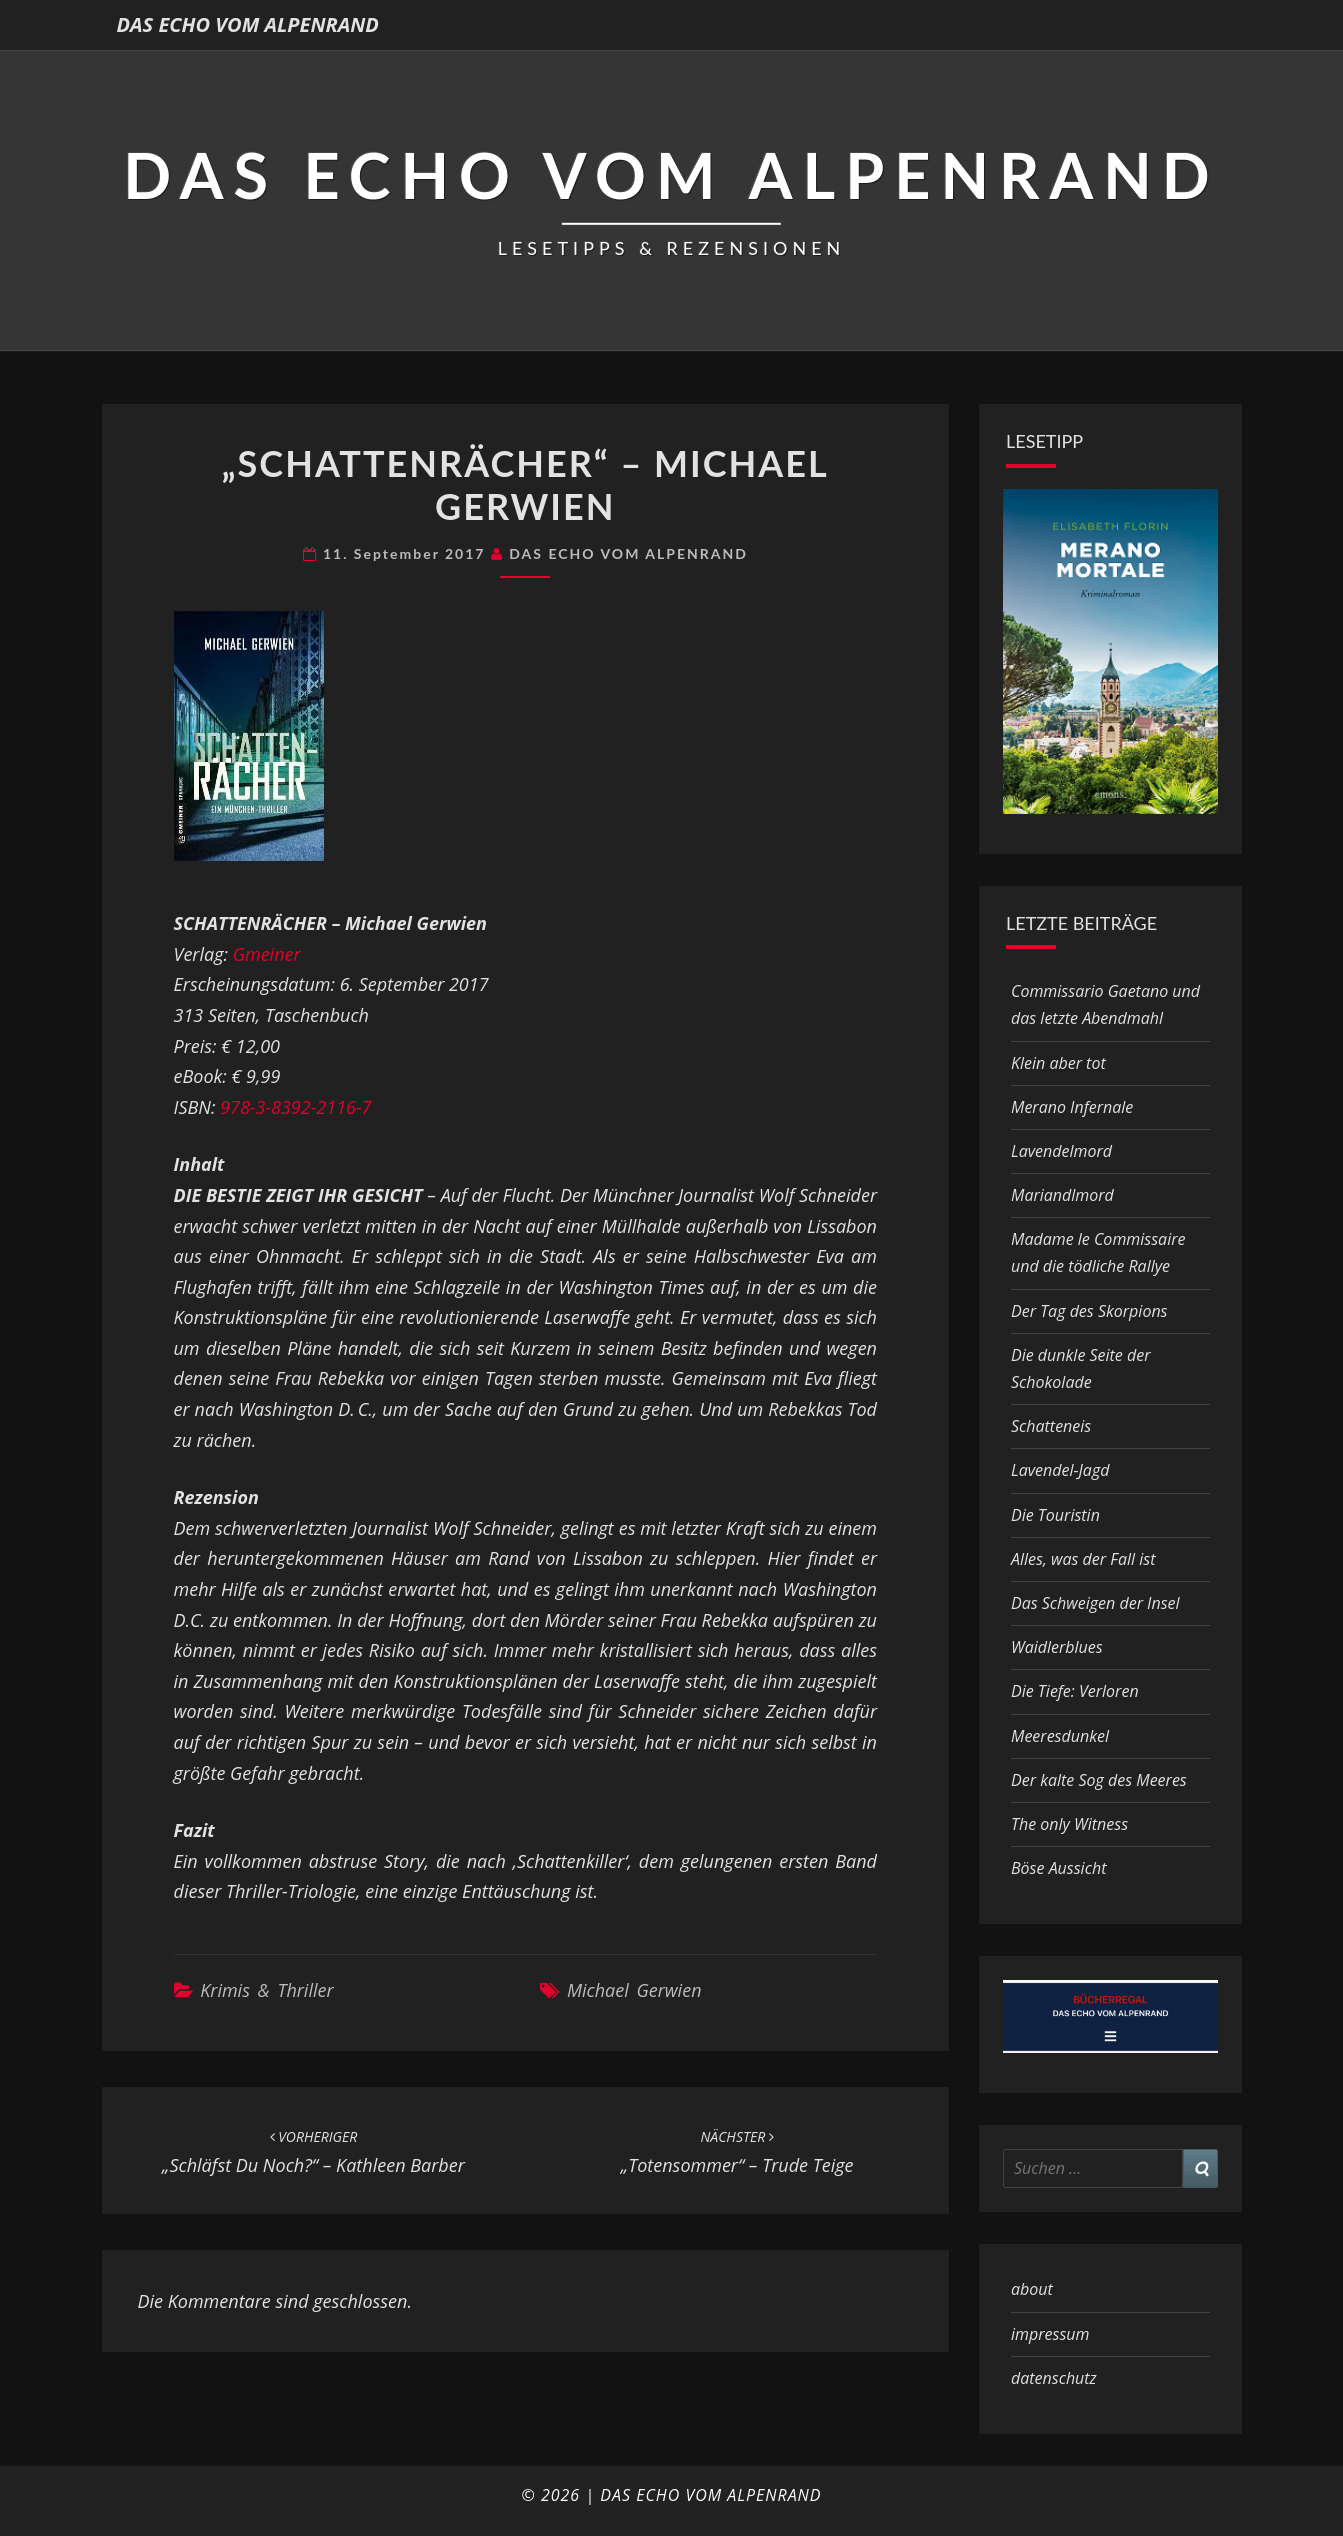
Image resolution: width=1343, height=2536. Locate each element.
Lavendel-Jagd (1060, 1470)
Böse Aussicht (1058, 1868)
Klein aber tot (1058, 1063)
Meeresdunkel (1060, 1736)
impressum (1050, 2334)
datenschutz (1054, 2378)
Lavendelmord (1061, 1151)
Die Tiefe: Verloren (1075, 1691)
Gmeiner (267, 954)
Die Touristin (1055, 1515)
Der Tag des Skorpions (1089, 1311)
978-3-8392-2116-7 (295, 1107)
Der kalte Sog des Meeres (1099, 1780)
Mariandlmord (1062, 1195)
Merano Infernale (1072, 1107)
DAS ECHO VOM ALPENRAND (248, 24)
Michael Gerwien (634, 1990)
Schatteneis (1051, 1426)
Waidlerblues (1057, 1647)
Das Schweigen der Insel (1095, 1603)
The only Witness (1069, 1824)
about (1032, 2289)
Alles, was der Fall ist (1083, 1559)
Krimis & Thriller (266, 1990)
